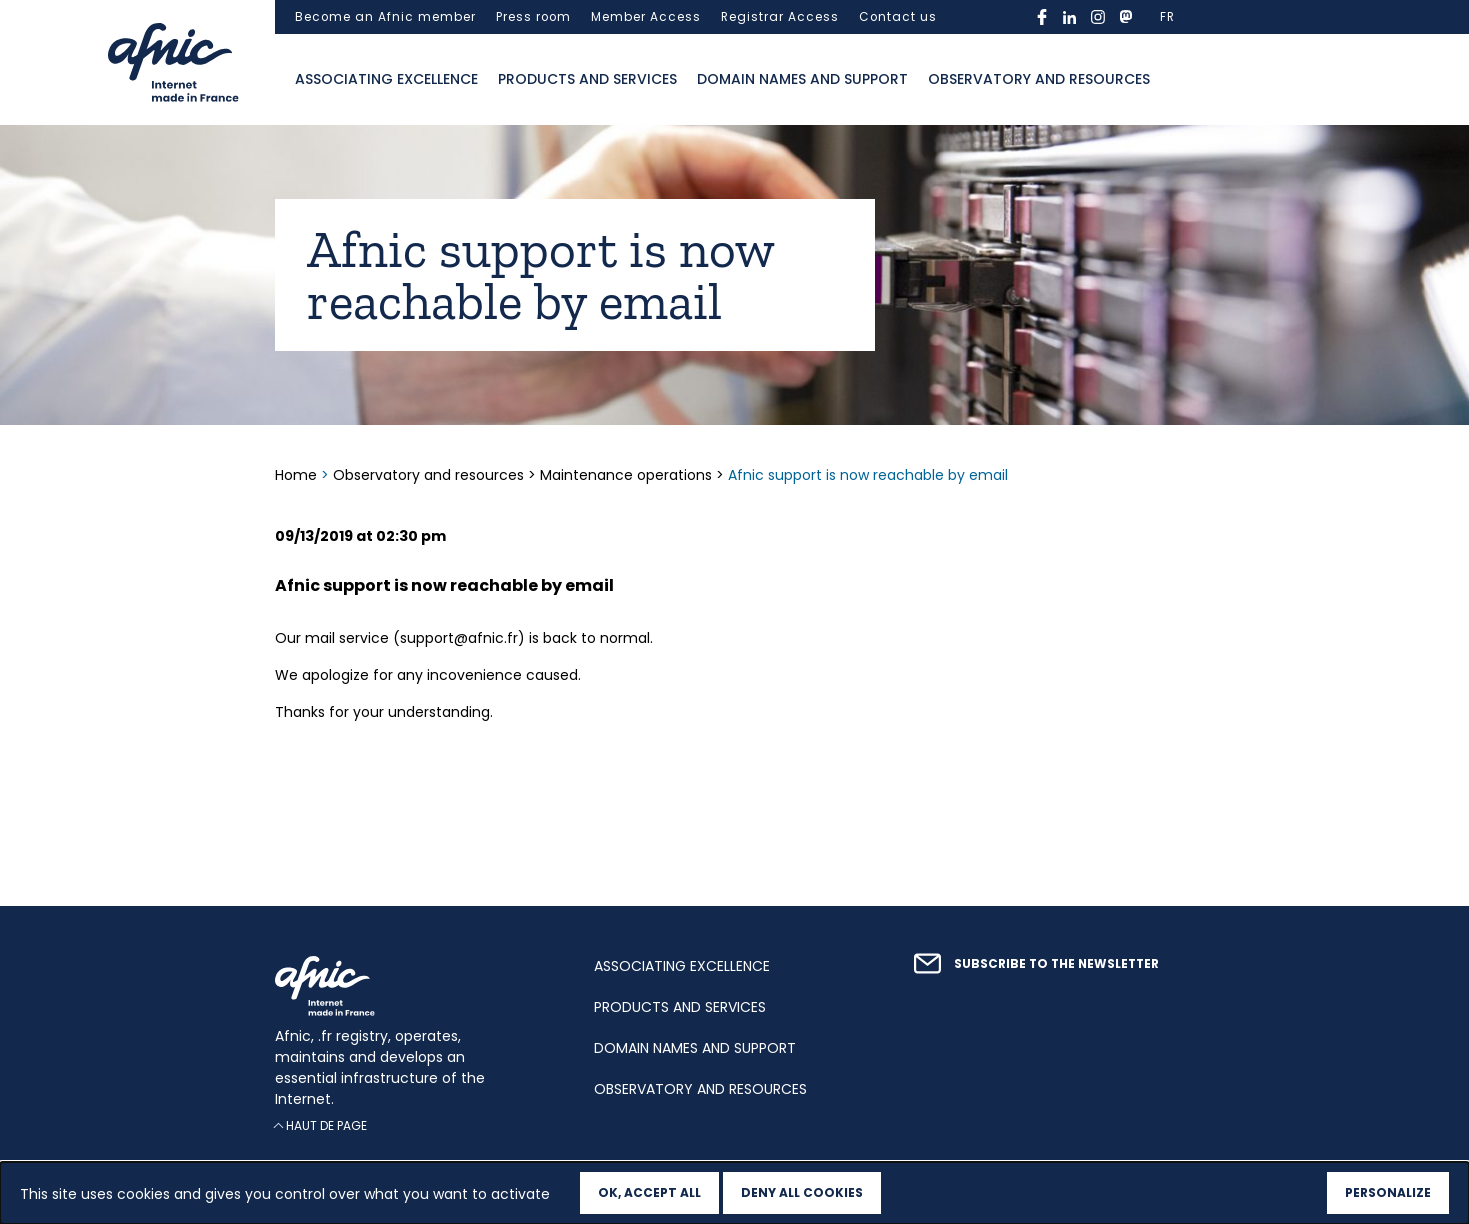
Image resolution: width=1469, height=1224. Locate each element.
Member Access (646, 17)
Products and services (587, 79)
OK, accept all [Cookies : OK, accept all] (649, 1192)
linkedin (1070, 17)
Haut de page (326, 1125)
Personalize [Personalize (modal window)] (1388, 1192)
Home (298, 475)
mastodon (1126, 17)
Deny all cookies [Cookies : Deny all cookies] (802, 1192)
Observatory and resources (1039, 79)
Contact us (898, 17)
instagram (1098, 17)
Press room (533, 17)
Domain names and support (802, 79)
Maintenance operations (626, 475)
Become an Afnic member (385, 17)
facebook (1042, 17)
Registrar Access (780, 17)
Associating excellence (386, 79)
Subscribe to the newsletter (1056, 964)
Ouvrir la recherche (1180, 80)
